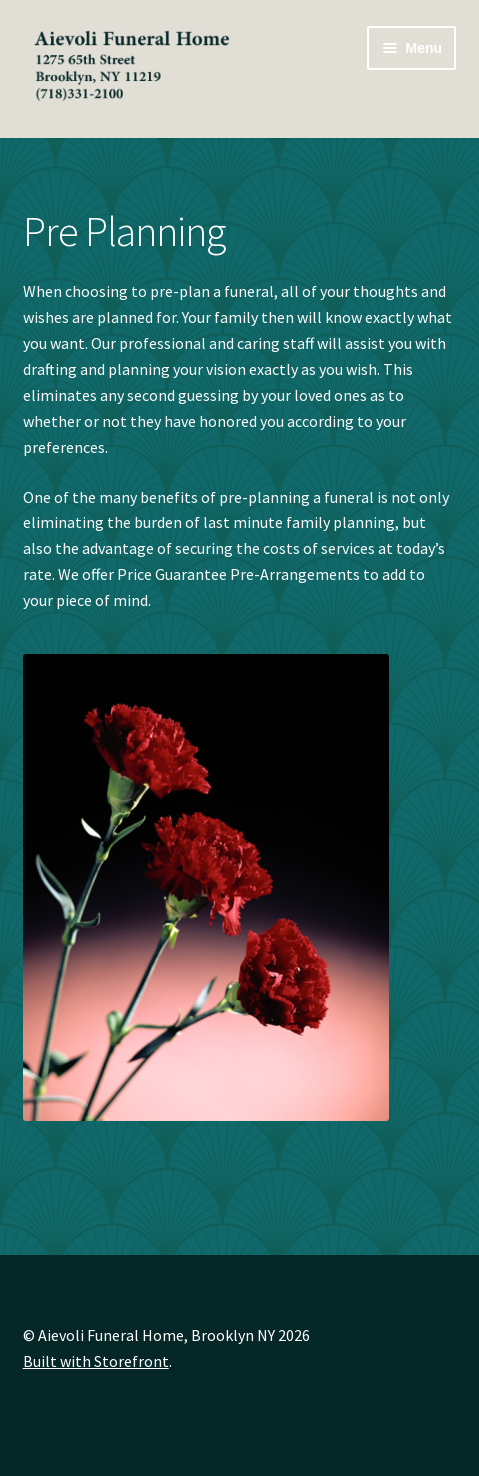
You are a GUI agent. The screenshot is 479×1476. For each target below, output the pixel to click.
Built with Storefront (96, 1361)
